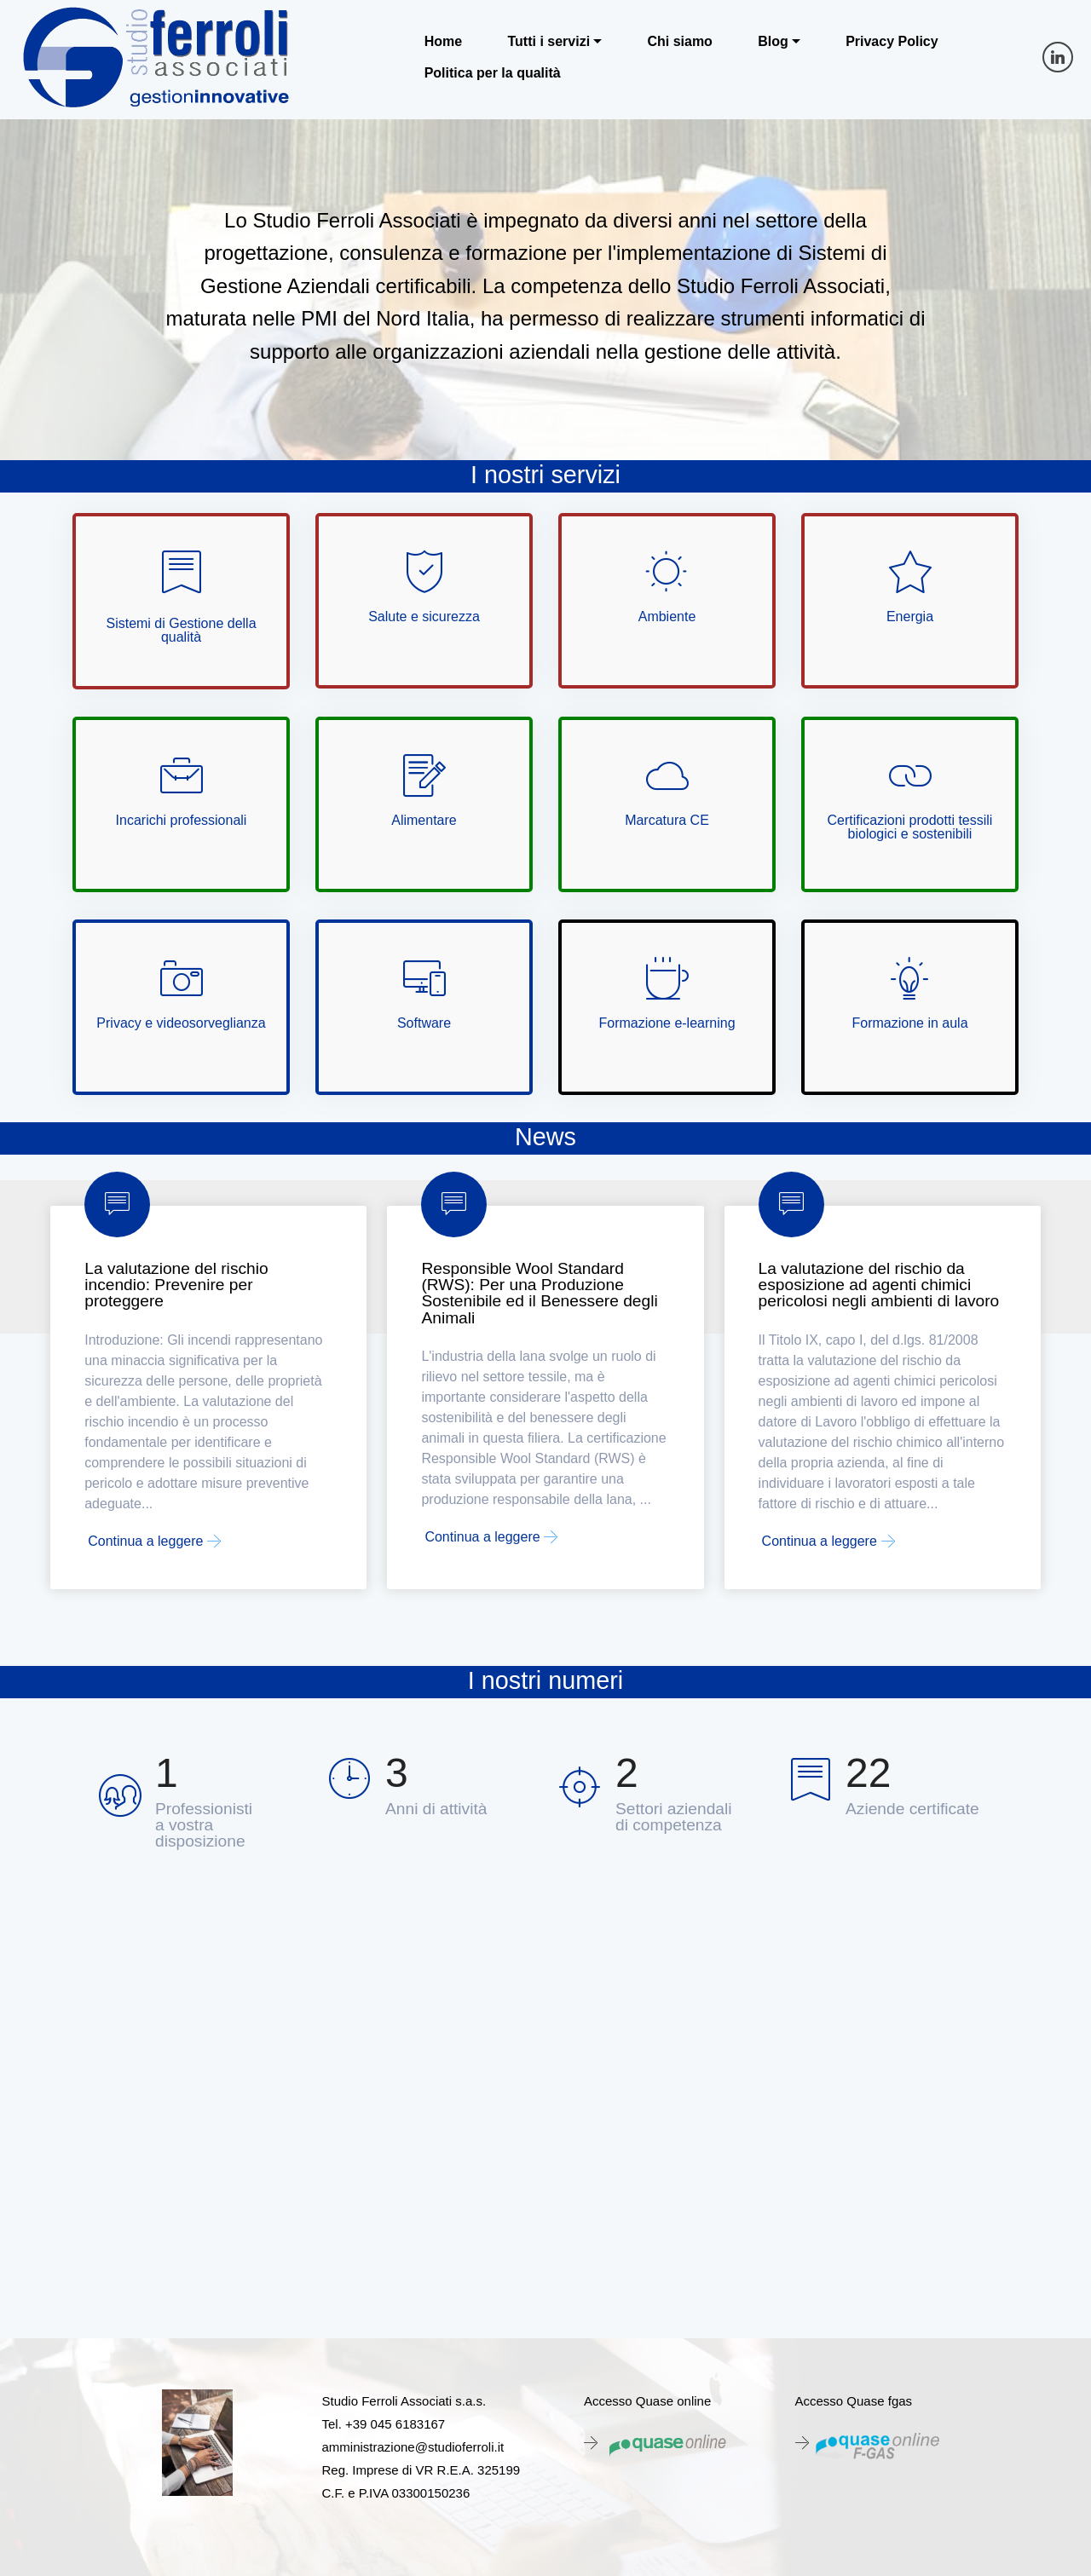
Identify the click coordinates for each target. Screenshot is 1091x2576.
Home (443, 42)
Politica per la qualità (492, 73)
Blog (773, 42)
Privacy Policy (892, 42)
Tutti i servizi (548, 42)
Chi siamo (679, 42)
